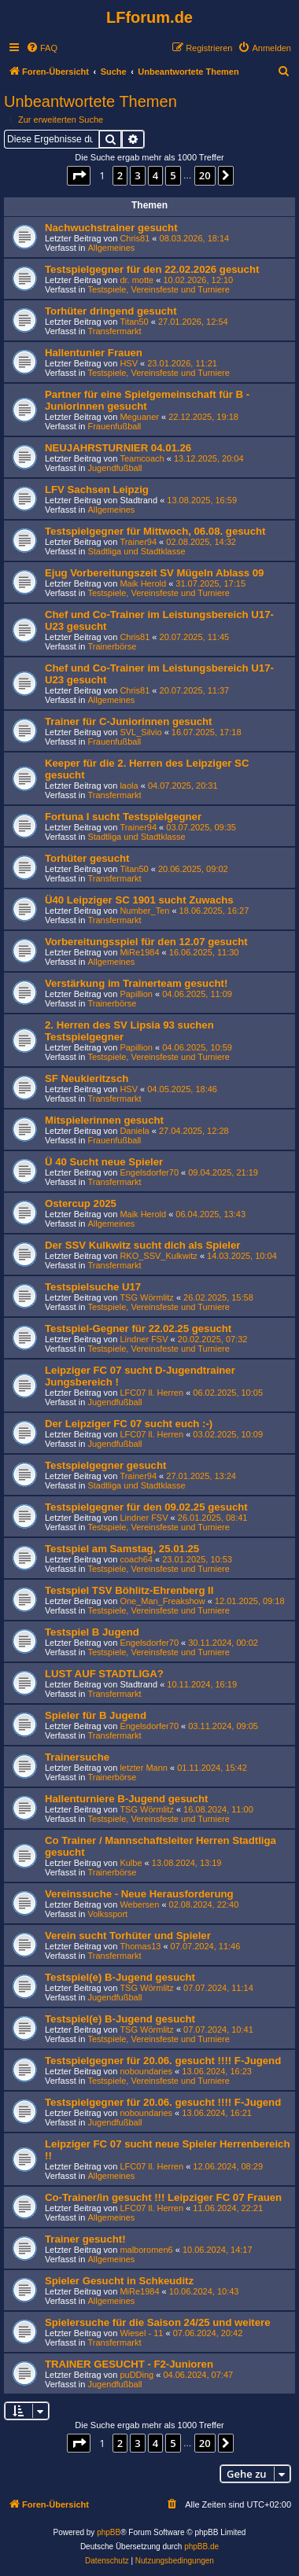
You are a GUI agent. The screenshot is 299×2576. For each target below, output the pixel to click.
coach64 (136, 1559)
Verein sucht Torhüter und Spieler (128, 1935)
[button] (78, 175)
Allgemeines (111, 247)
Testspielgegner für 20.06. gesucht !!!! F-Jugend (163, 2060)
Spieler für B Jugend (95, 1715)
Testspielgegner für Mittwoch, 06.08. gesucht (155, 531)
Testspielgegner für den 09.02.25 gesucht (146, 1507)
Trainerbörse (111, 646)
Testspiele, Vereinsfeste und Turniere (158, 289)
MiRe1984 (139, 952)
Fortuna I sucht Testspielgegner (123, 816)
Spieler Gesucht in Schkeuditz (119, 2281)
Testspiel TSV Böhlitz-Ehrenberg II (129, 1590)
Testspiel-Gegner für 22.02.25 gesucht (138, 1328)
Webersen (139, 1904)
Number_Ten (144, 910)
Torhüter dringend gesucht (111, 311)
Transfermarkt (114, 331)
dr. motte (136, 280)
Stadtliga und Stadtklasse (136, 551)
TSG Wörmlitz (146, 1297)
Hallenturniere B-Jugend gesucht (126, 1799)
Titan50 (134, 321)
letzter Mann (144, 1767)
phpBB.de (201, 2546)
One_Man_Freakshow (162, 1601)
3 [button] (137, 175)
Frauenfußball (114, 426)
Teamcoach (142, 458)
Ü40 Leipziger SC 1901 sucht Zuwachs (139, 900)
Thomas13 (140, 1946)
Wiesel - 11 (141, 2333)
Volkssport (107, 1914)
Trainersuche (77, 1757)
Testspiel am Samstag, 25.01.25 (122, 1549)
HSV (129, 363)
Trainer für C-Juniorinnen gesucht (128, 721)
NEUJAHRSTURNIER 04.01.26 (118, 448)
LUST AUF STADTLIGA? (104, 1674)
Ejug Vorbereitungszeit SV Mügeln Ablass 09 (154, 573)
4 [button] (155, 175)
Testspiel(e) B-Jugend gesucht (120, 1977)
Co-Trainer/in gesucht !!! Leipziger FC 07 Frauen (163, 2197)
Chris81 (135, 238)
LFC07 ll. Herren (151, 1392)
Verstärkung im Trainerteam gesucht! (136, 983)
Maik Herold (143, 583)
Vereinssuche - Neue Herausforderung (139, 1894)
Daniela (134, 1130)
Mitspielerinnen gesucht (104, 1120)
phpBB (108, 2532)
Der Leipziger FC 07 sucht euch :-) (128, 1424)
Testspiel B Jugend (92, 1632)
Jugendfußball (114, 468)
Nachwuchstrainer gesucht (111, 228)
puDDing (136, 2374)
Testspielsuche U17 (93, 1287)
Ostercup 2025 (80, 1203)
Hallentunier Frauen (93, 353)
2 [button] (120, 175)
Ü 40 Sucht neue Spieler (104, 1162)
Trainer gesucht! (85, 2239)
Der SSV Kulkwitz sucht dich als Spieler (142, 1245)
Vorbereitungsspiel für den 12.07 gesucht (146, 942)
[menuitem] (41, 48)
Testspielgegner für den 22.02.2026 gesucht (152, 269)
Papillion (136, 994)
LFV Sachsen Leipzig (97, 489)
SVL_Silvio (140, 732)
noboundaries (146, 2071)
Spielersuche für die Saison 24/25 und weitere (158, 2322)
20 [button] (205, 175)
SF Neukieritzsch (86, 1078)
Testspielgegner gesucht (105, 1465)
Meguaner (139, 416)
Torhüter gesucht (87, 858)
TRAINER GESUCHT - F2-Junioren (129, 2364)
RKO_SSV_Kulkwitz (158, 1255)
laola (129, 785)
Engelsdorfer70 (149, 1172)
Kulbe (131, 1863)
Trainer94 (138, 541)
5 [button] (172, 175)
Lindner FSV (144, 1339)
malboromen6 (146, 2249)
